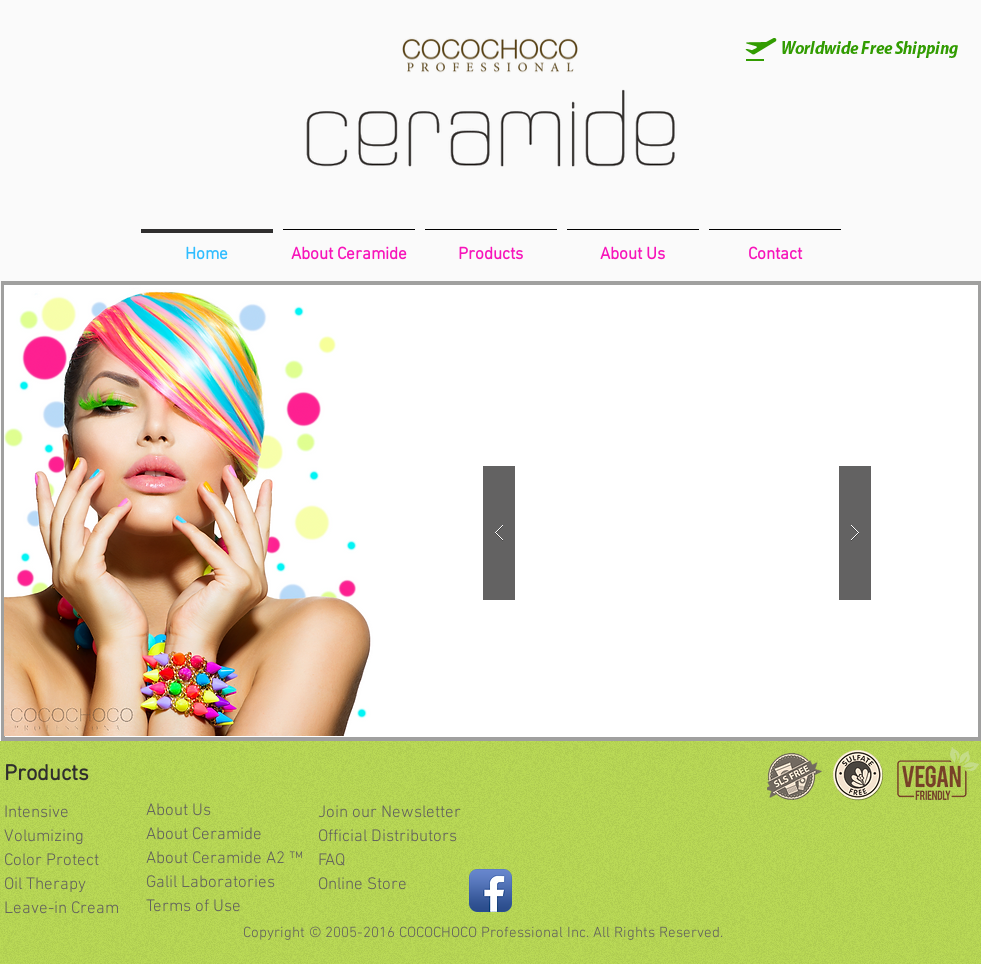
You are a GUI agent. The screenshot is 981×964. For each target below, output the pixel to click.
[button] (677, 533)
